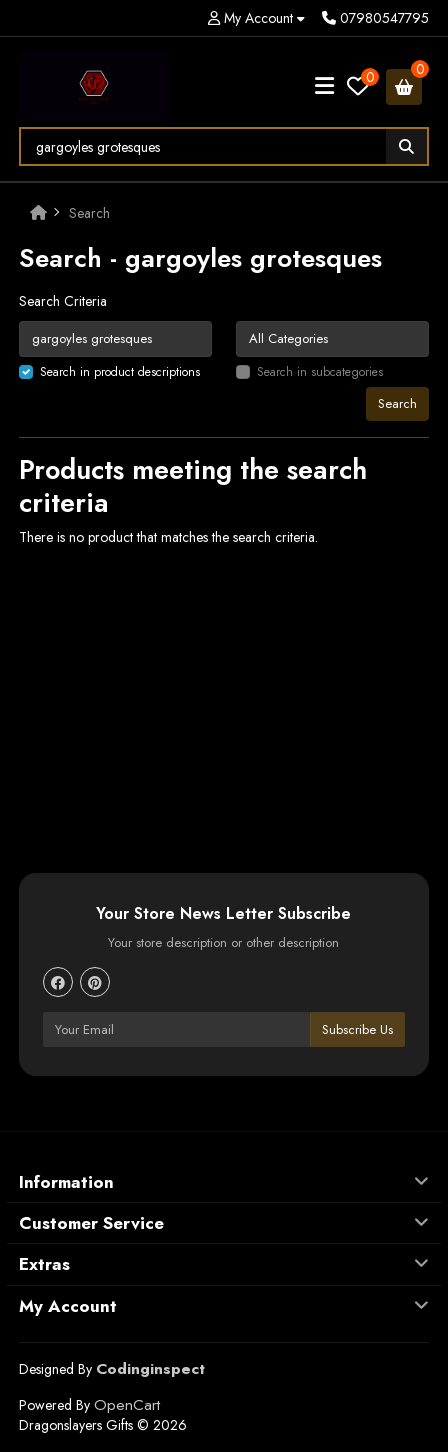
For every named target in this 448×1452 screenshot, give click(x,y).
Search (89, 213)
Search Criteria (63, 301)
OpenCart (127, 1405)
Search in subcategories (320, 372)
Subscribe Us (357, 1029)
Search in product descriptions (120, 372)
